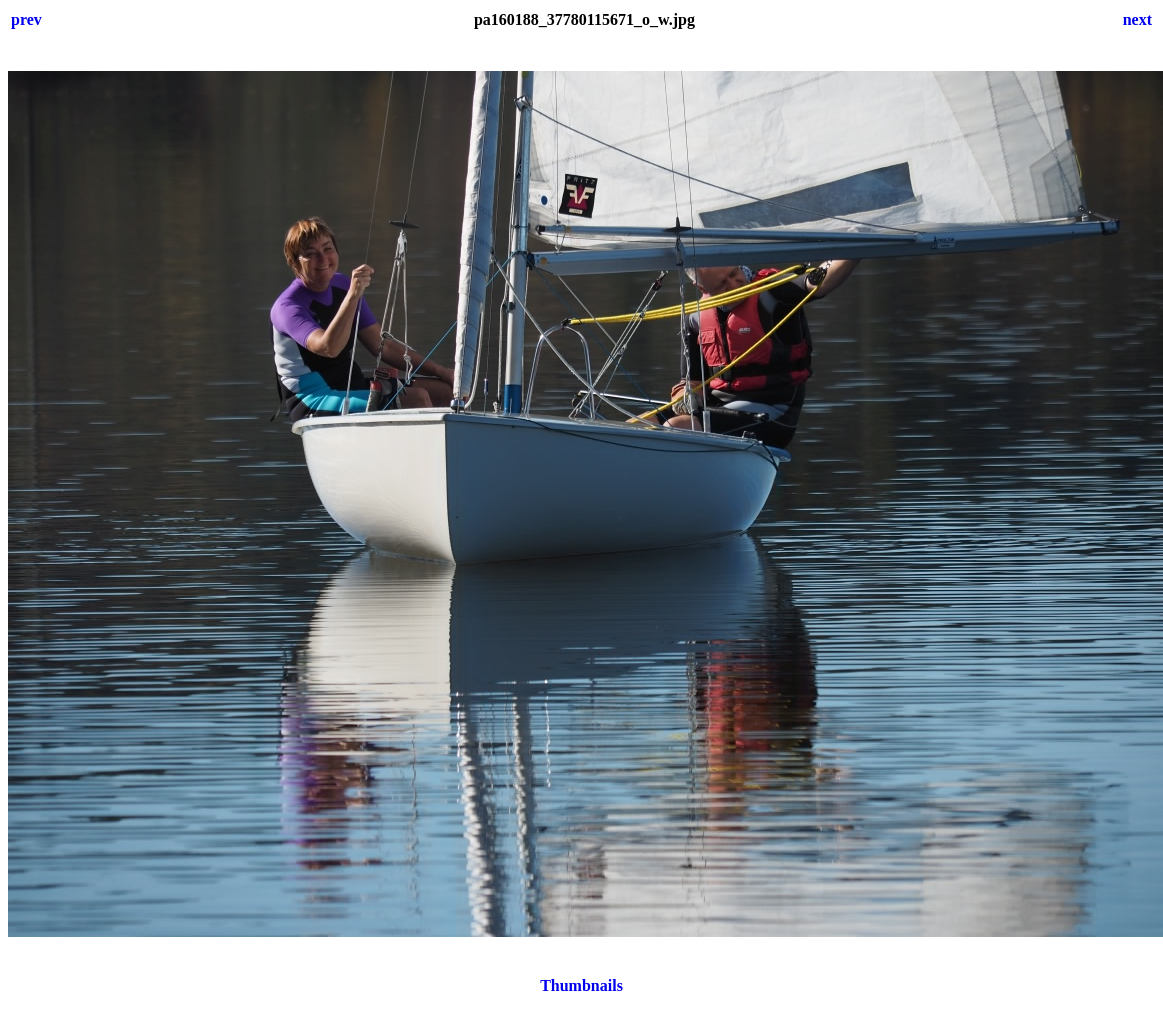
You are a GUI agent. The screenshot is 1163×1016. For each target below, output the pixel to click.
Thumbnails (581, 985)
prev (26, 19)
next (1137, 19)
